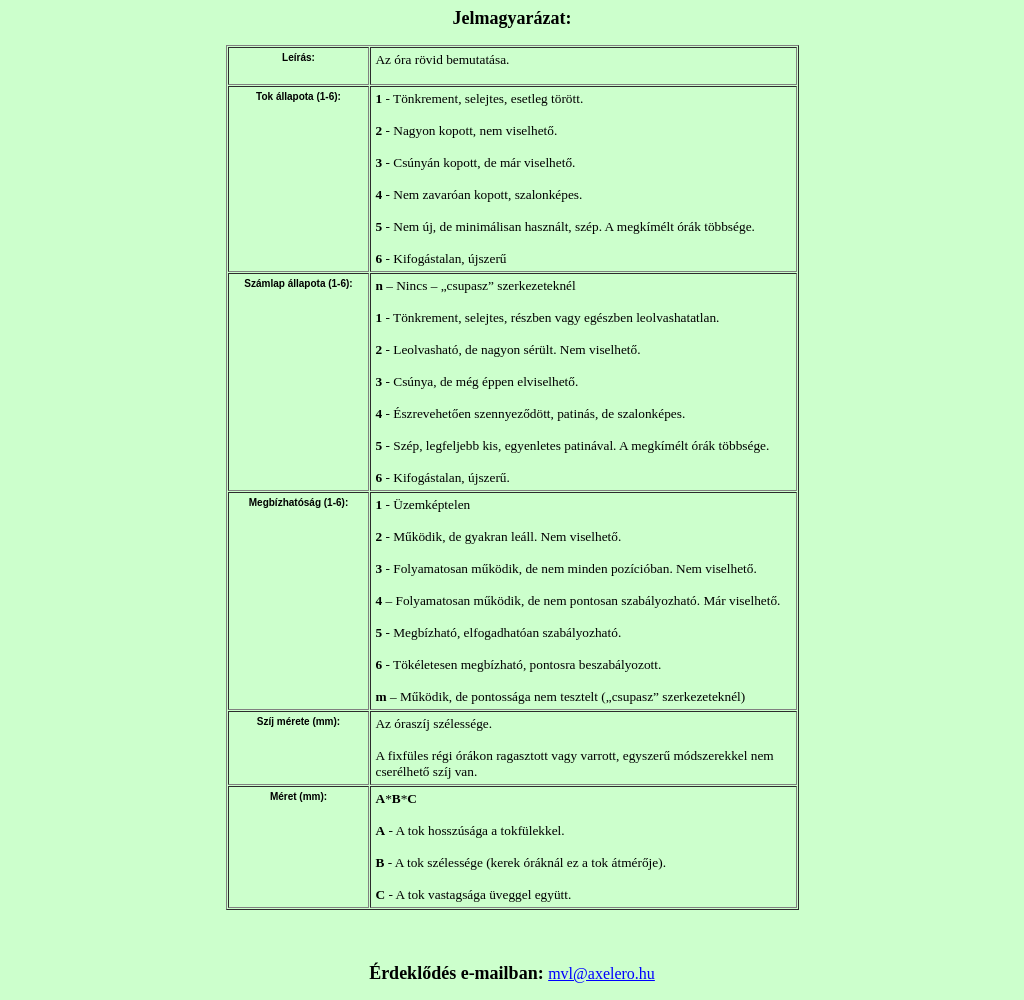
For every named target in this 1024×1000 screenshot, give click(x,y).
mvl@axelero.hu (601, 973)
